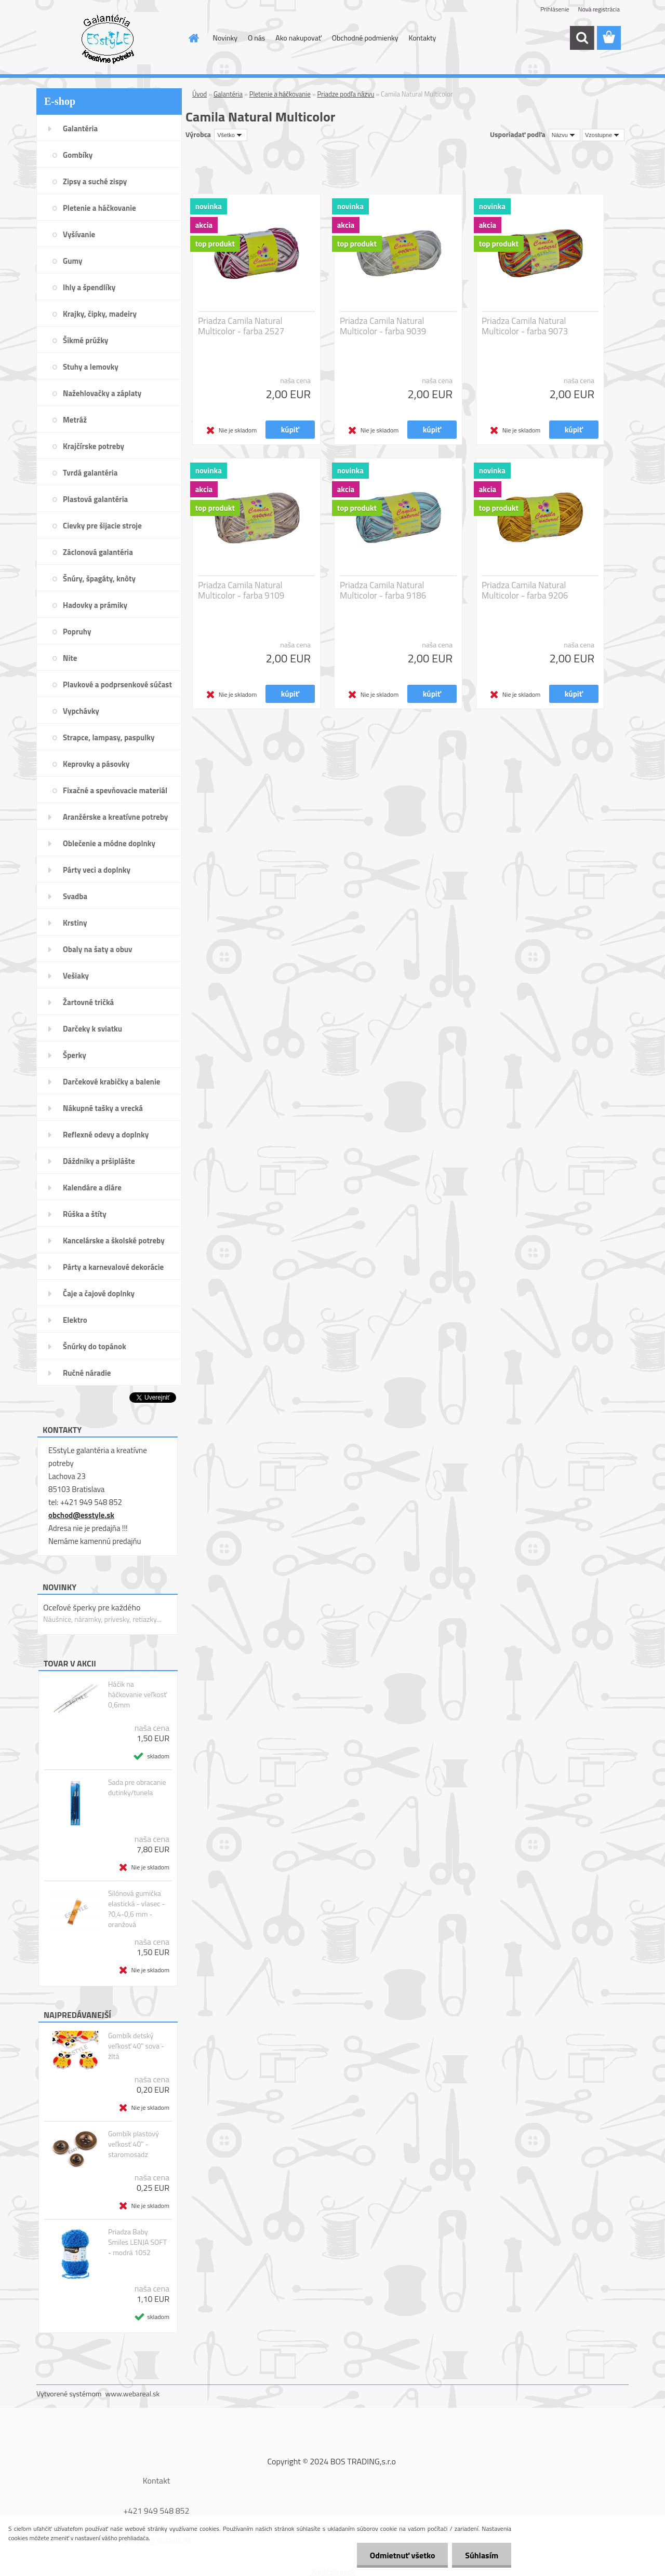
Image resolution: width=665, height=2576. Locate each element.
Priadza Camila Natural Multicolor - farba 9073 (525, 326)
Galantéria (228, 94)
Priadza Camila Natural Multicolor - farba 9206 (525, 590)
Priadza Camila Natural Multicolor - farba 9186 (383, 590)
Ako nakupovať (298, 37)
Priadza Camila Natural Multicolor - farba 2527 (241, 326)
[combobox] (564, 135)
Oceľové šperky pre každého (91, 1607)
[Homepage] (193, 38)
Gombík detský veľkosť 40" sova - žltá (136, 2046)
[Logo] (107, 38)
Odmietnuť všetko (402, 2555)
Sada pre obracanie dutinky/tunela (137, 1787)
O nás (256, 37)
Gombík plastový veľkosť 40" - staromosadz (133, 2144)
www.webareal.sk (132, 2393)
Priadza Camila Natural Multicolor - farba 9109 (241, 590)
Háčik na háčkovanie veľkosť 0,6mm (137, 1694)
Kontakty (422, 37)
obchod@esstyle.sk (81, 1515)
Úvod (199, 94)
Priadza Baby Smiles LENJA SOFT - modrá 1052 (137, 2242)
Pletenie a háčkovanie (280, 94)
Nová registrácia (599, 9)
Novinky (225, 37)
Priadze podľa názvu (346, 94)
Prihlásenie (554, 9)
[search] (582, 38)
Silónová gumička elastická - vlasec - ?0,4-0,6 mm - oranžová (136, 1909)
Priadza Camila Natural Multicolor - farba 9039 (383, 326)
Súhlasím (481, 2555)
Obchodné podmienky (365, 37)
